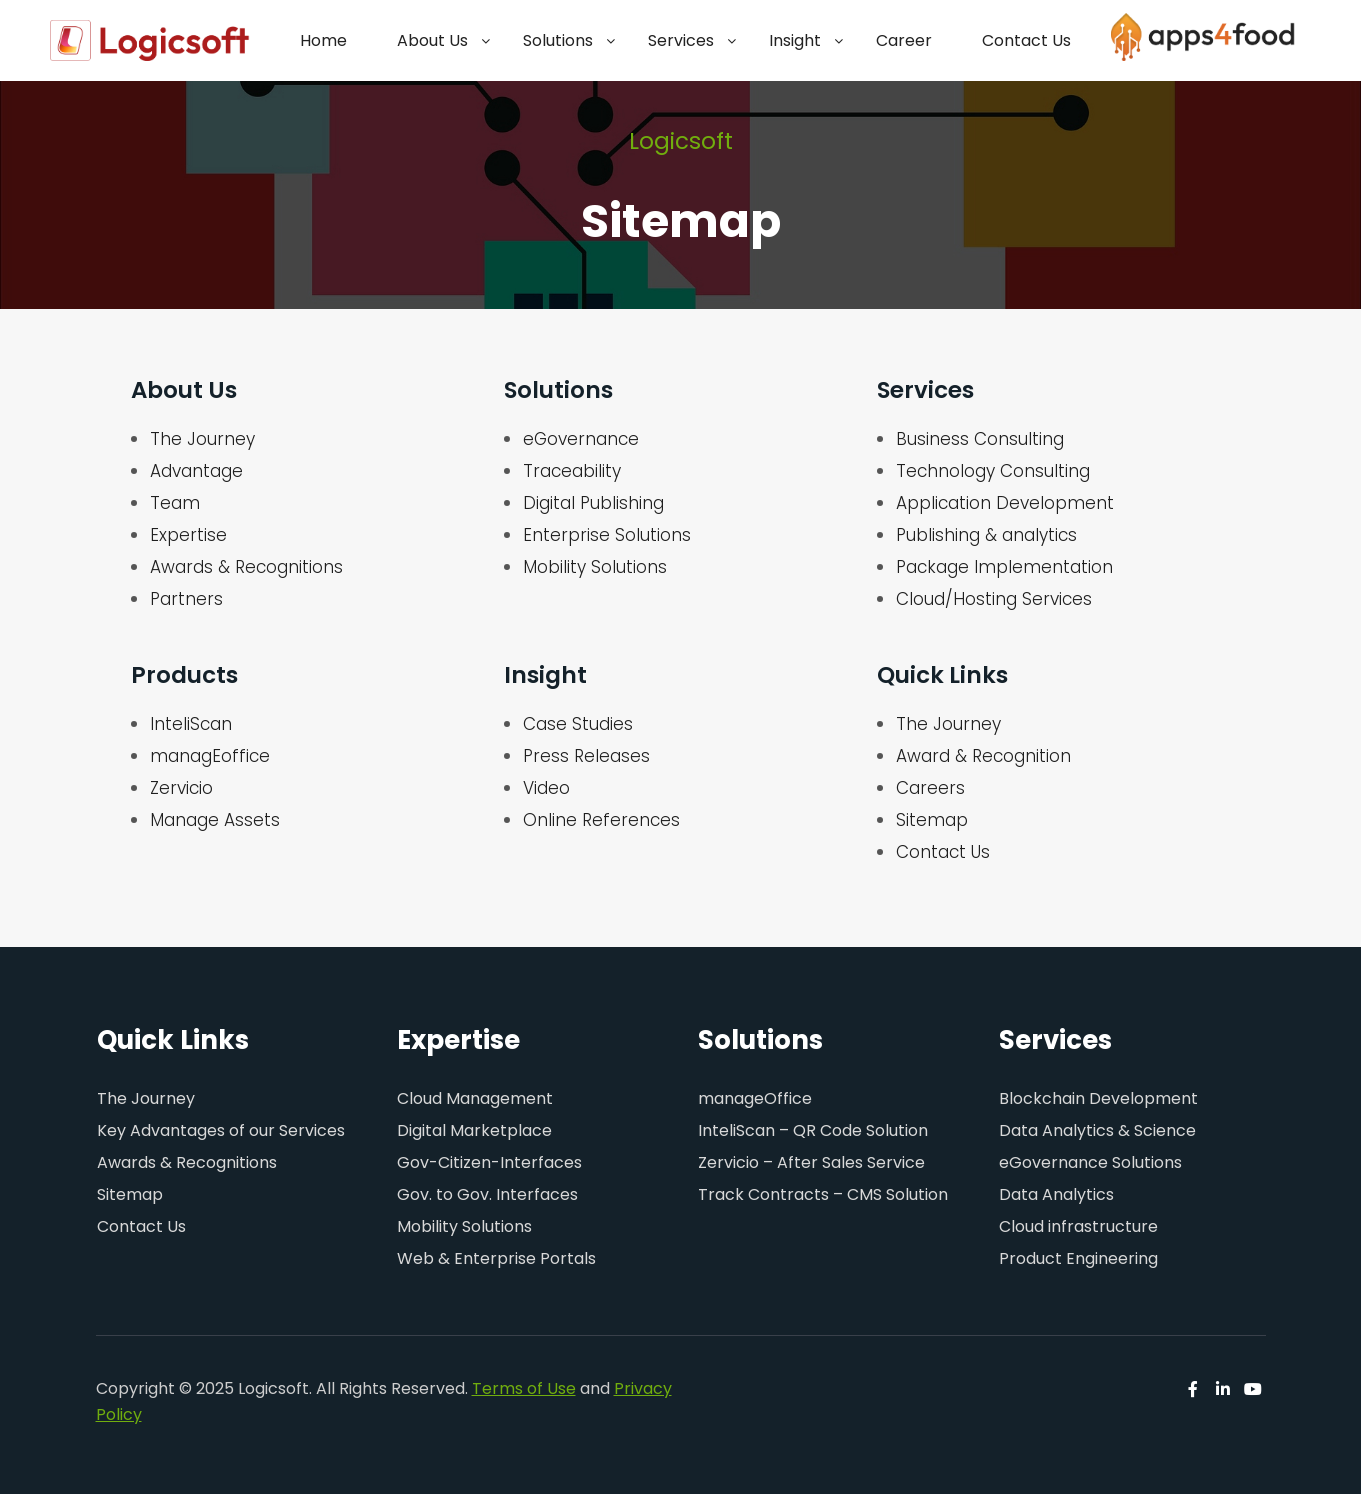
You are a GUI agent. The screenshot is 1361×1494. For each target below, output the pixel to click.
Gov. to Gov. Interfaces (487, 1194)
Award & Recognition (983, 756)
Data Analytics (1056, 1194)
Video (546, 788)
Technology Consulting (993, 471)
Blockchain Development (1098, 1098)
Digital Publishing (593, 503)
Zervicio (181, 788)
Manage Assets (215, 820)
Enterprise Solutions (607, 535)
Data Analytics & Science (1097, 1130)
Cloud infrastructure (1078, 1226)
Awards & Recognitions (246, 567)
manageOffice (755, 1098)
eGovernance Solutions (1090, 1162)
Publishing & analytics (986, 535)
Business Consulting (980, 439)
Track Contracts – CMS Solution (823, 1194)
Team (175, 503)
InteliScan (191, 724)
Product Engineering (1078, 1258)
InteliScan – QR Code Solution (813, 1130)
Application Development (1005, 503)
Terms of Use (524, 1388)
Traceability (572, 471)
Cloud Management (475, 1098)
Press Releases (586, 756)
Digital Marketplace (474, 1130)
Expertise (188, 535)
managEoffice (210, 756)
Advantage (196, 471)
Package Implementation (1004, 567)
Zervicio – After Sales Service (811, 1162)
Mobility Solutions (595, 567)
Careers (930, 788)
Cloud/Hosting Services (994, 599)
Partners (186, 599)
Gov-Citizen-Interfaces (489, 1162)
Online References (601, 820)
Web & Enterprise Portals (496, 1258)
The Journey (202, 439)
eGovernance (581, 439)
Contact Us (943, 852)
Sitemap (932, 820)
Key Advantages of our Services (221, 1130)
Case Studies (578, 724)
